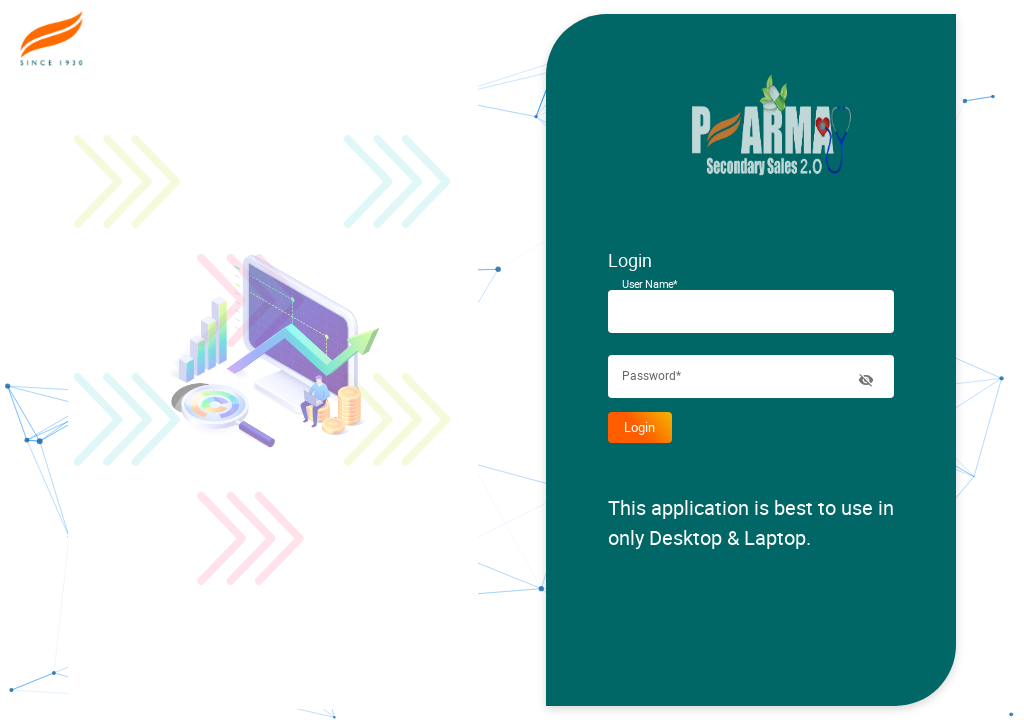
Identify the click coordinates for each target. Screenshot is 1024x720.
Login (640, 427)
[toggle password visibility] (866, 380)
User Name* (650, 284)
